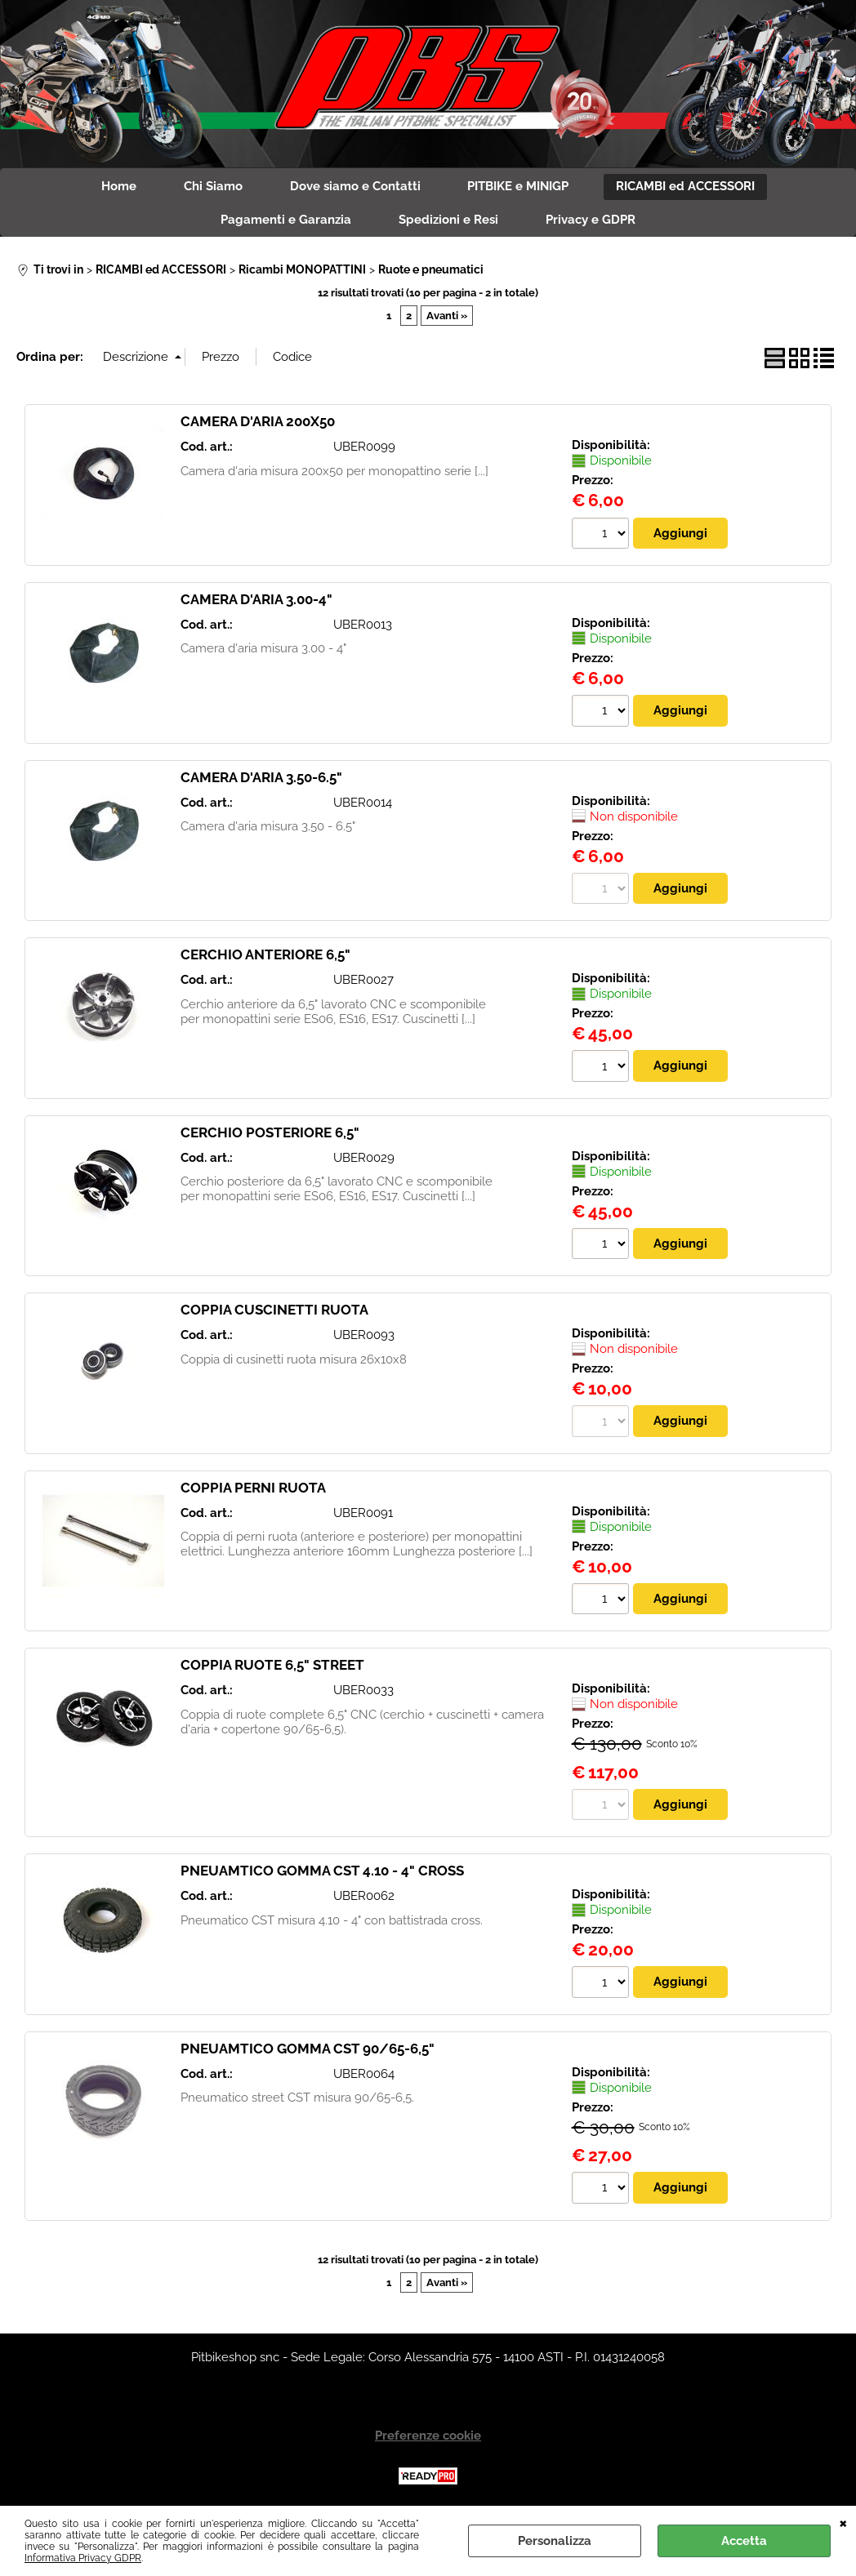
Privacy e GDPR (592, 222)
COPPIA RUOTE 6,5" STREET (272, 1668)
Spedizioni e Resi (448, 222)
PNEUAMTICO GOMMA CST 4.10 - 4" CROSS (322, 1874)
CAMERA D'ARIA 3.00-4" (256, 602)
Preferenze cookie (428, 2438)
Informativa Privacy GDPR (83, 2558)
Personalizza (554, 2541)
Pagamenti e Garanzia (284, 222)
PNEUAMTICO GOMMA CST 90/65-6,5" (308, 2052)
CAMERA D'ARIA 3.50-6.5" (261, 780)
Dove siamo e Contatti (355, 187)
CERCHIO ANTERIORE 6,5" (265, 957)
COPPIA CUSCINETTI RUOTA (274, 1313)
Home (115, 187)
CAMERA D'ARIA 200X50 (258, 424)
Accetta (744, 2541)
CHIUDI (843, 2522)
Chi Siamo (211, 187)
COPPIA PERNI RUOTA (253, 1490)
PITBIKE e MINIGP (520, 187)
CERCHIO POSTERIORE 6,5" (270, 1135)
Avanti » (446, 318)
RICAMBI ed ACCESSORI (689, 187)
